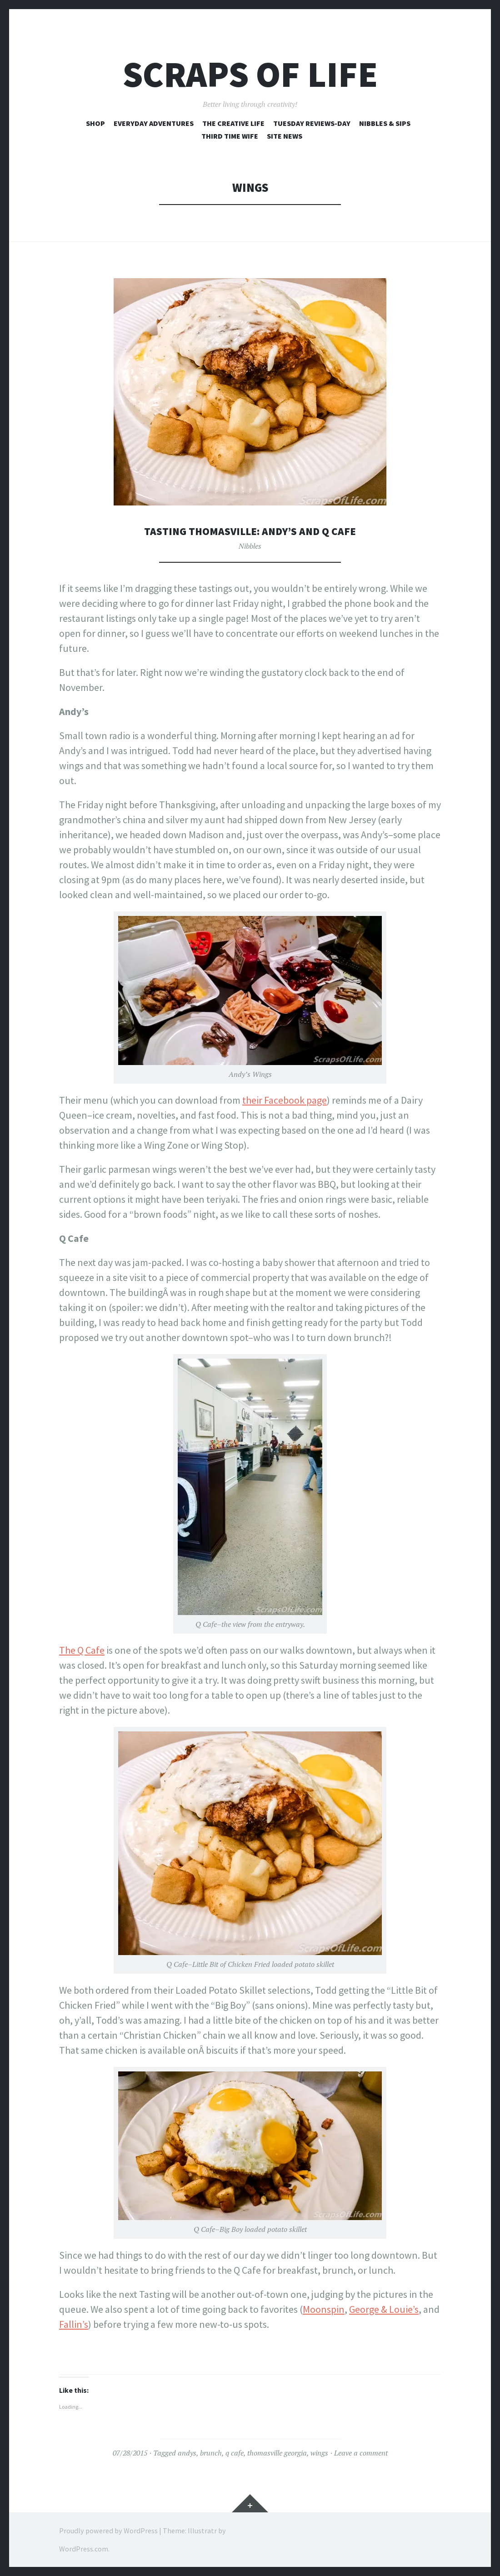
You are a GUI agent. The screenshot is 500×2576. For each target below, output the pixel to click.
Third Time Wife (229, 135)
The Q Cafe (82, 1650)
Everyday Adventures (154, 123)
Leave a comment (361, 2453)
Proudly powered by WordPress (108, 2530)
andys (187, 2453)
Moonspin (324, 2309)
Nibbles (250, 546)
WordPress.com (83, 2548)
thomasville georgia (277, 2453)
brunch (211, 2453)
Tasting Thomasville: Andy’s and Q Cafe (250, 530)
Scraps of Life (250, 74)
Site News (284, 135)
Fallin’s (73, 2324)
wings (319, 2453)
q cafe (234, 2453)
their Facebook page (284, 1100)
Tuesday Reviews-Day (311, 123)
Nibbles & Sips (384, 123)
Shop (95, 123)
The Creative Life (233, 123)
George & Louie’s (384, 2309)
